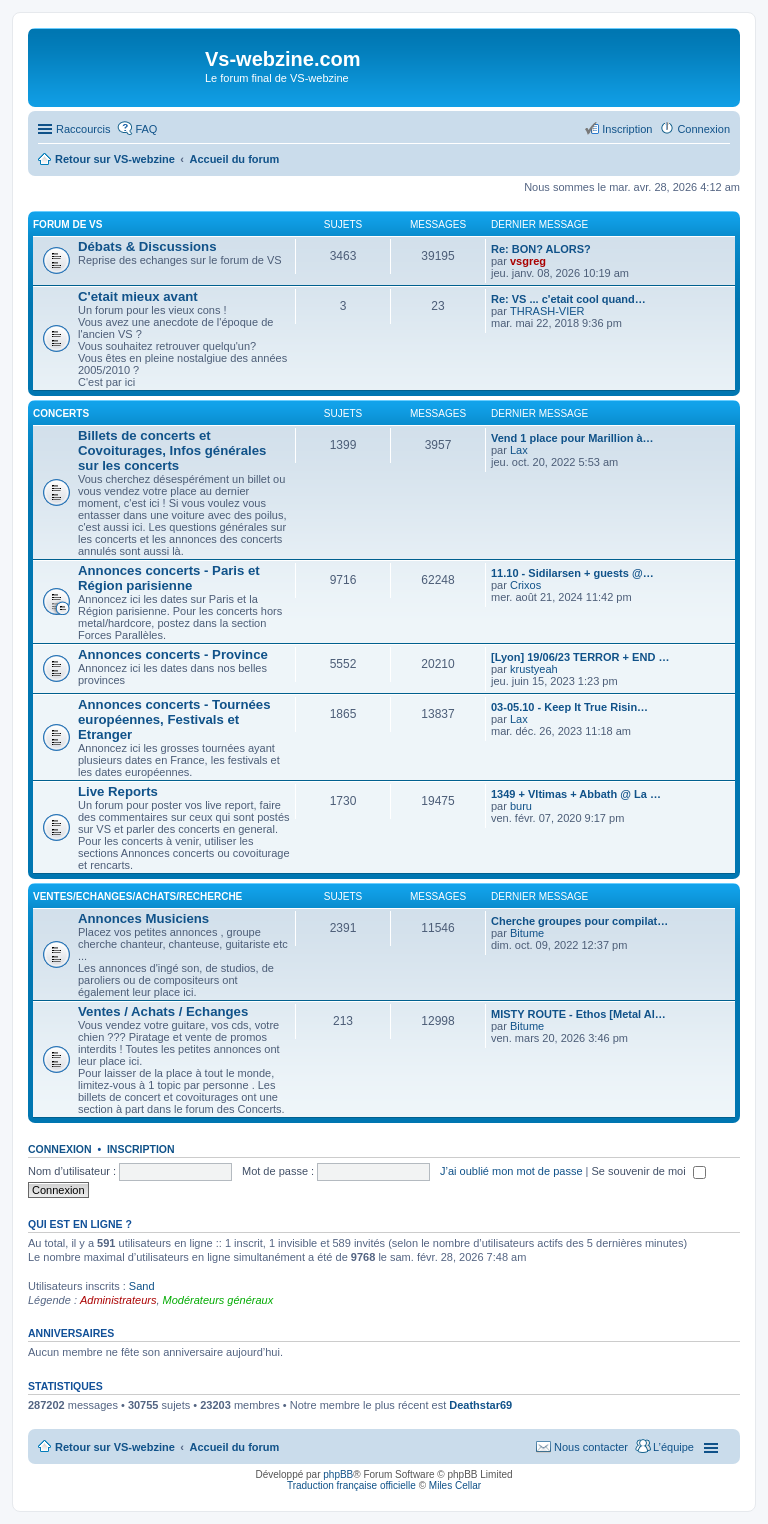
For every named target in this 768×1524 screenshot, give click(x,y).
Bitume (527, 933)
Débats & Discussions (147, 246)
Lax (519, 450)
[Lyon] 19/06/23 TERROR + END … (580, 657)
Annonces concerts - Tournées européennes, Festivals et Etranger (174, 719)
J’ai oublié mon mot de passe (511, 1171)
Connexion (60, 1149)
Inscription (141, 1149)
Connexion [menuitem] (703, 129)
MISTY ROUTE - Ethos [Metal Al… (578, 1014)
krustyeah (534, 669)
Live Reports (118, 791)
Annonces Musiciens (143, 918)
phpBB (338, 1474)
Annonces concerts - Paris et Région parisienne (169, 578)
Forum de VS (67, 224)
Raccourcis (83, 129)
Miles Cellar (455, 1485)
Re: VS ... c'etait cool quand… (568, 299)
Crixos (525, 585)
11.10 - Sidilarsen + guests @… (572, 573)
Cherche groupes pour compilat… (579, 921)
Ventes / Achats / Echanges (163, 1011)
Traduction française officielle (351, 1485)
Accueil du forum (234, 1447)
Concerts (61, 413)
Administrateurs (118, 1300)
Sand (142, 1286)
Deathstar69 (480, 1405)
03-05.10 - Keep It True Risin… (569, 707)
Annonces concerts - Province (173, 654)
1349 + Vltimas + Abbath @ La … (576, 794)
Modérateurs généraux (218, 1300)
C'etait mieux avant (138, 296)
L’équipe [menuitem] (673, 1447)
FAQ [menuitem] (146, 129)
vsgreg (528, 261)
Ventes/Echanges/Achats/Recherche (137, 896)
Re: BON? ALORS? (541, 249)
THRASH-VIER (547, 311)
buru (521, 806)
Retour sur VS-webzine (115, 1447)
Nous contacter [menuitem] (591, 1447)
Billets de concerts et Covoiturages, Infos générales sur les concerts (172, 450)
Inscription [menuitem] (627, 129)
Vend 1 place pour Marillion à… (572, 438)
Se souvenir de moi (649, 1171)
